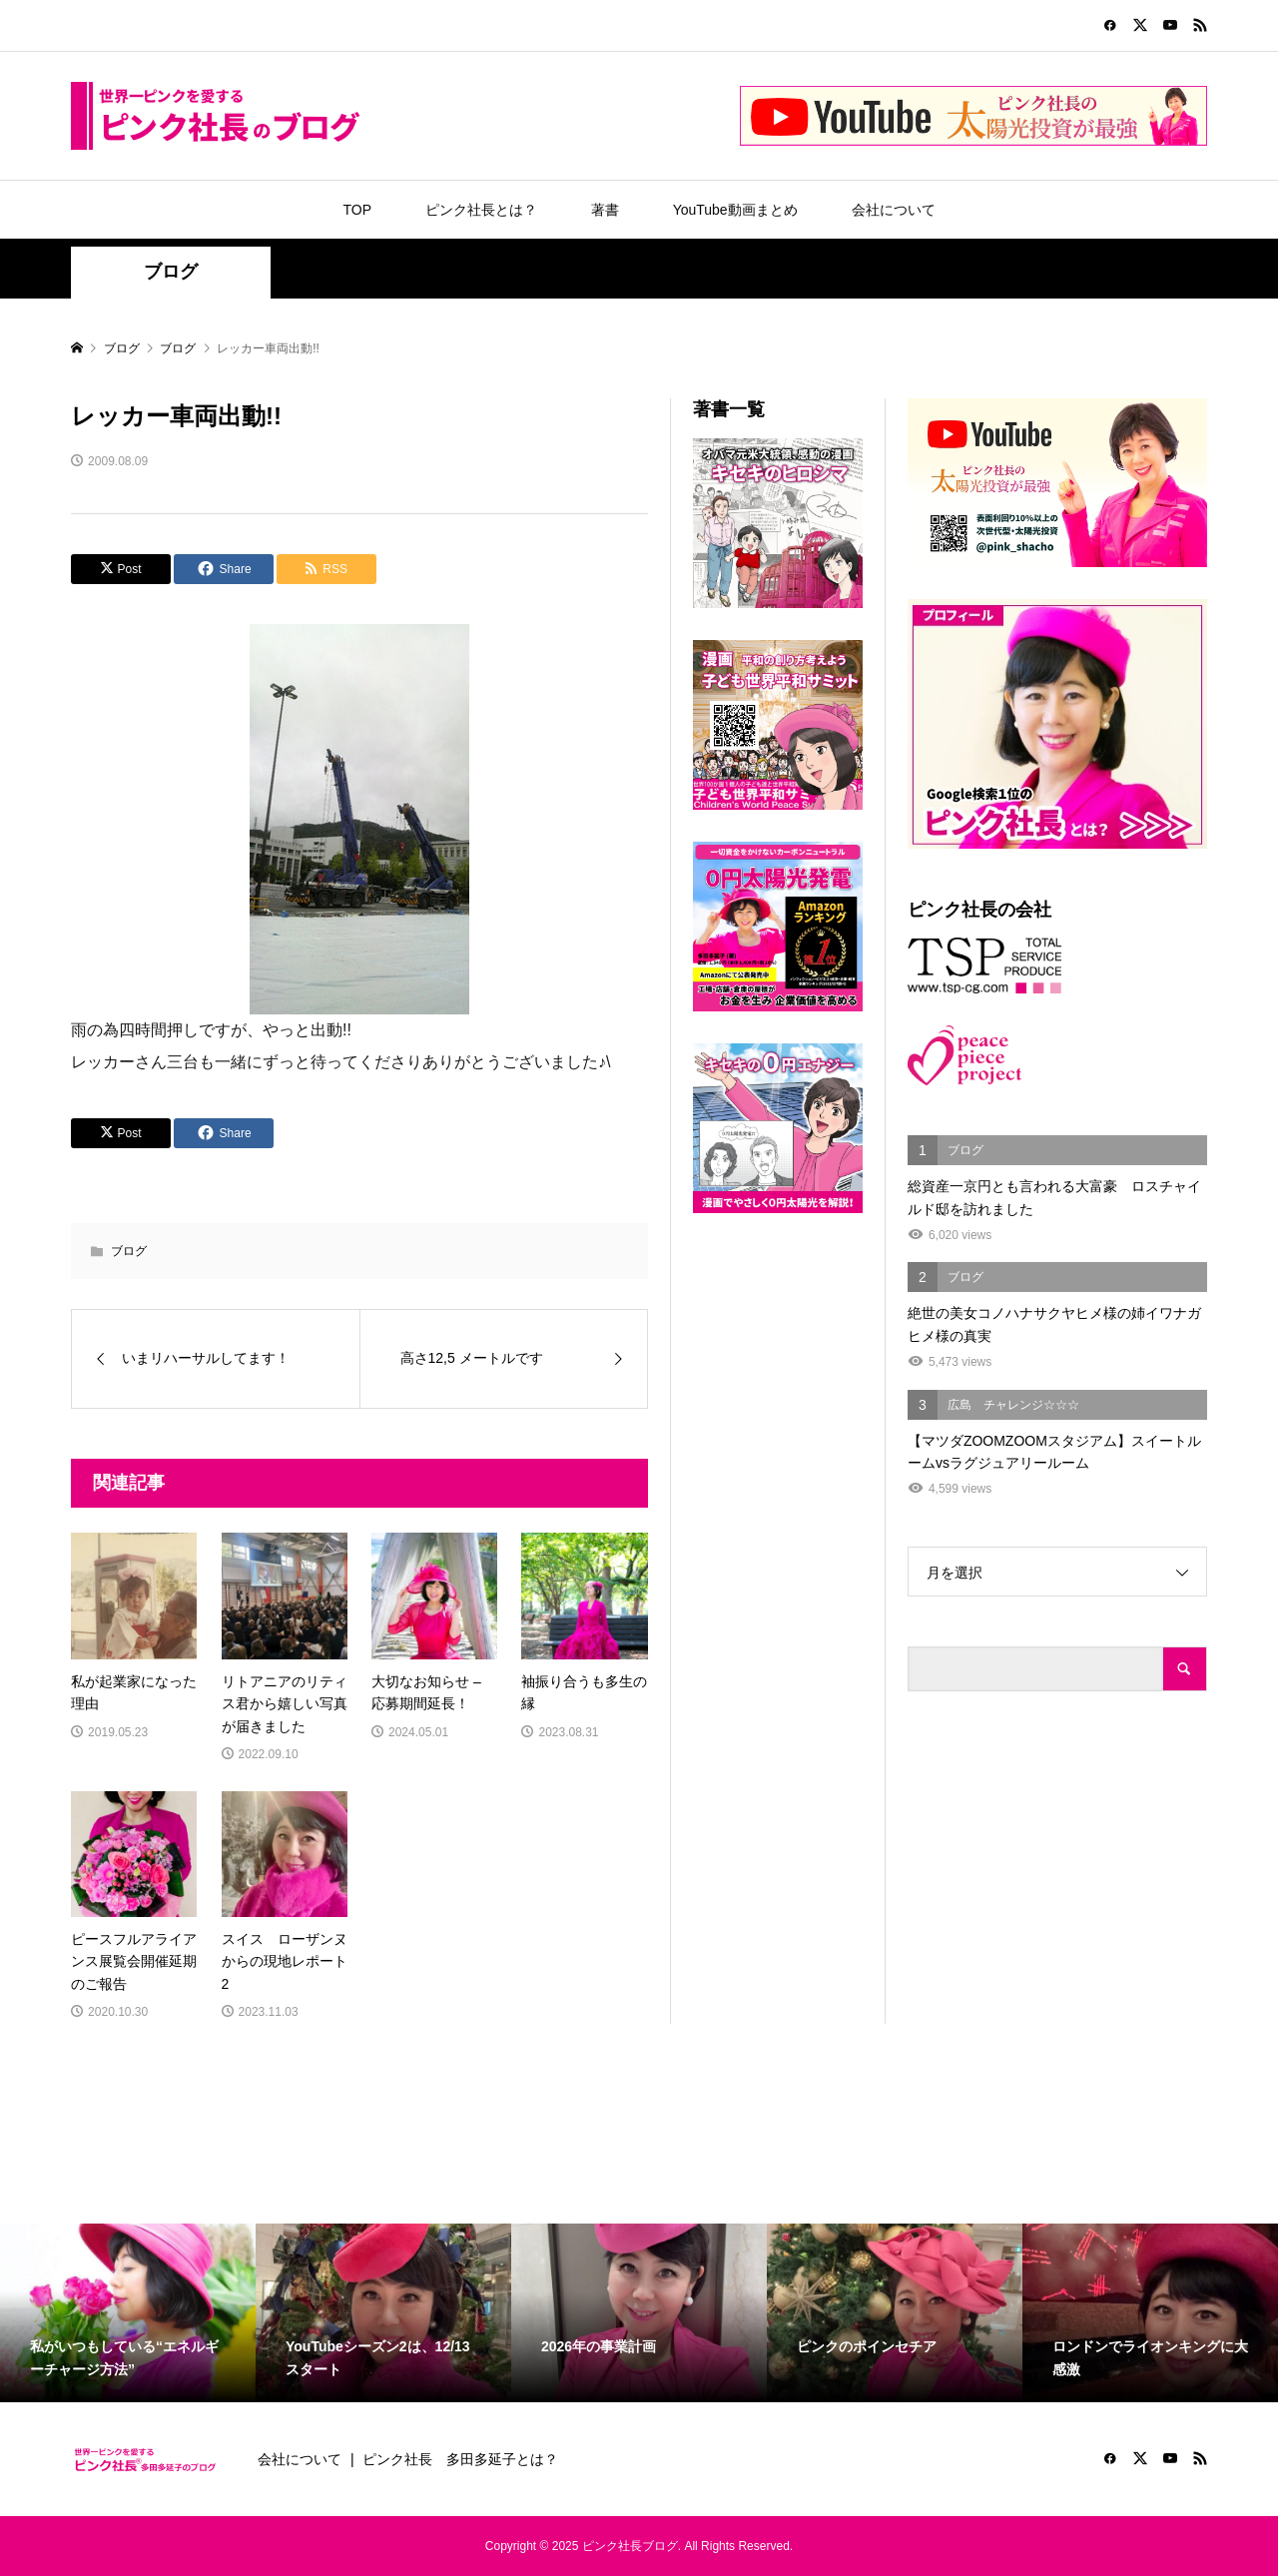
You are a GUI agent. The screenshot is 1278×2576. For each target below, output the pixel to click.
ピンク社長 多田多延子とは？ (460, 2459)
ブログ (171, 272)
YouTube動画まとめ (735, 210)
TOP (356, 210)
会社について (894, 210)
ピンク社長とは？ (481, 210)
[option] (128, 2313)
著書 (605, 210)
